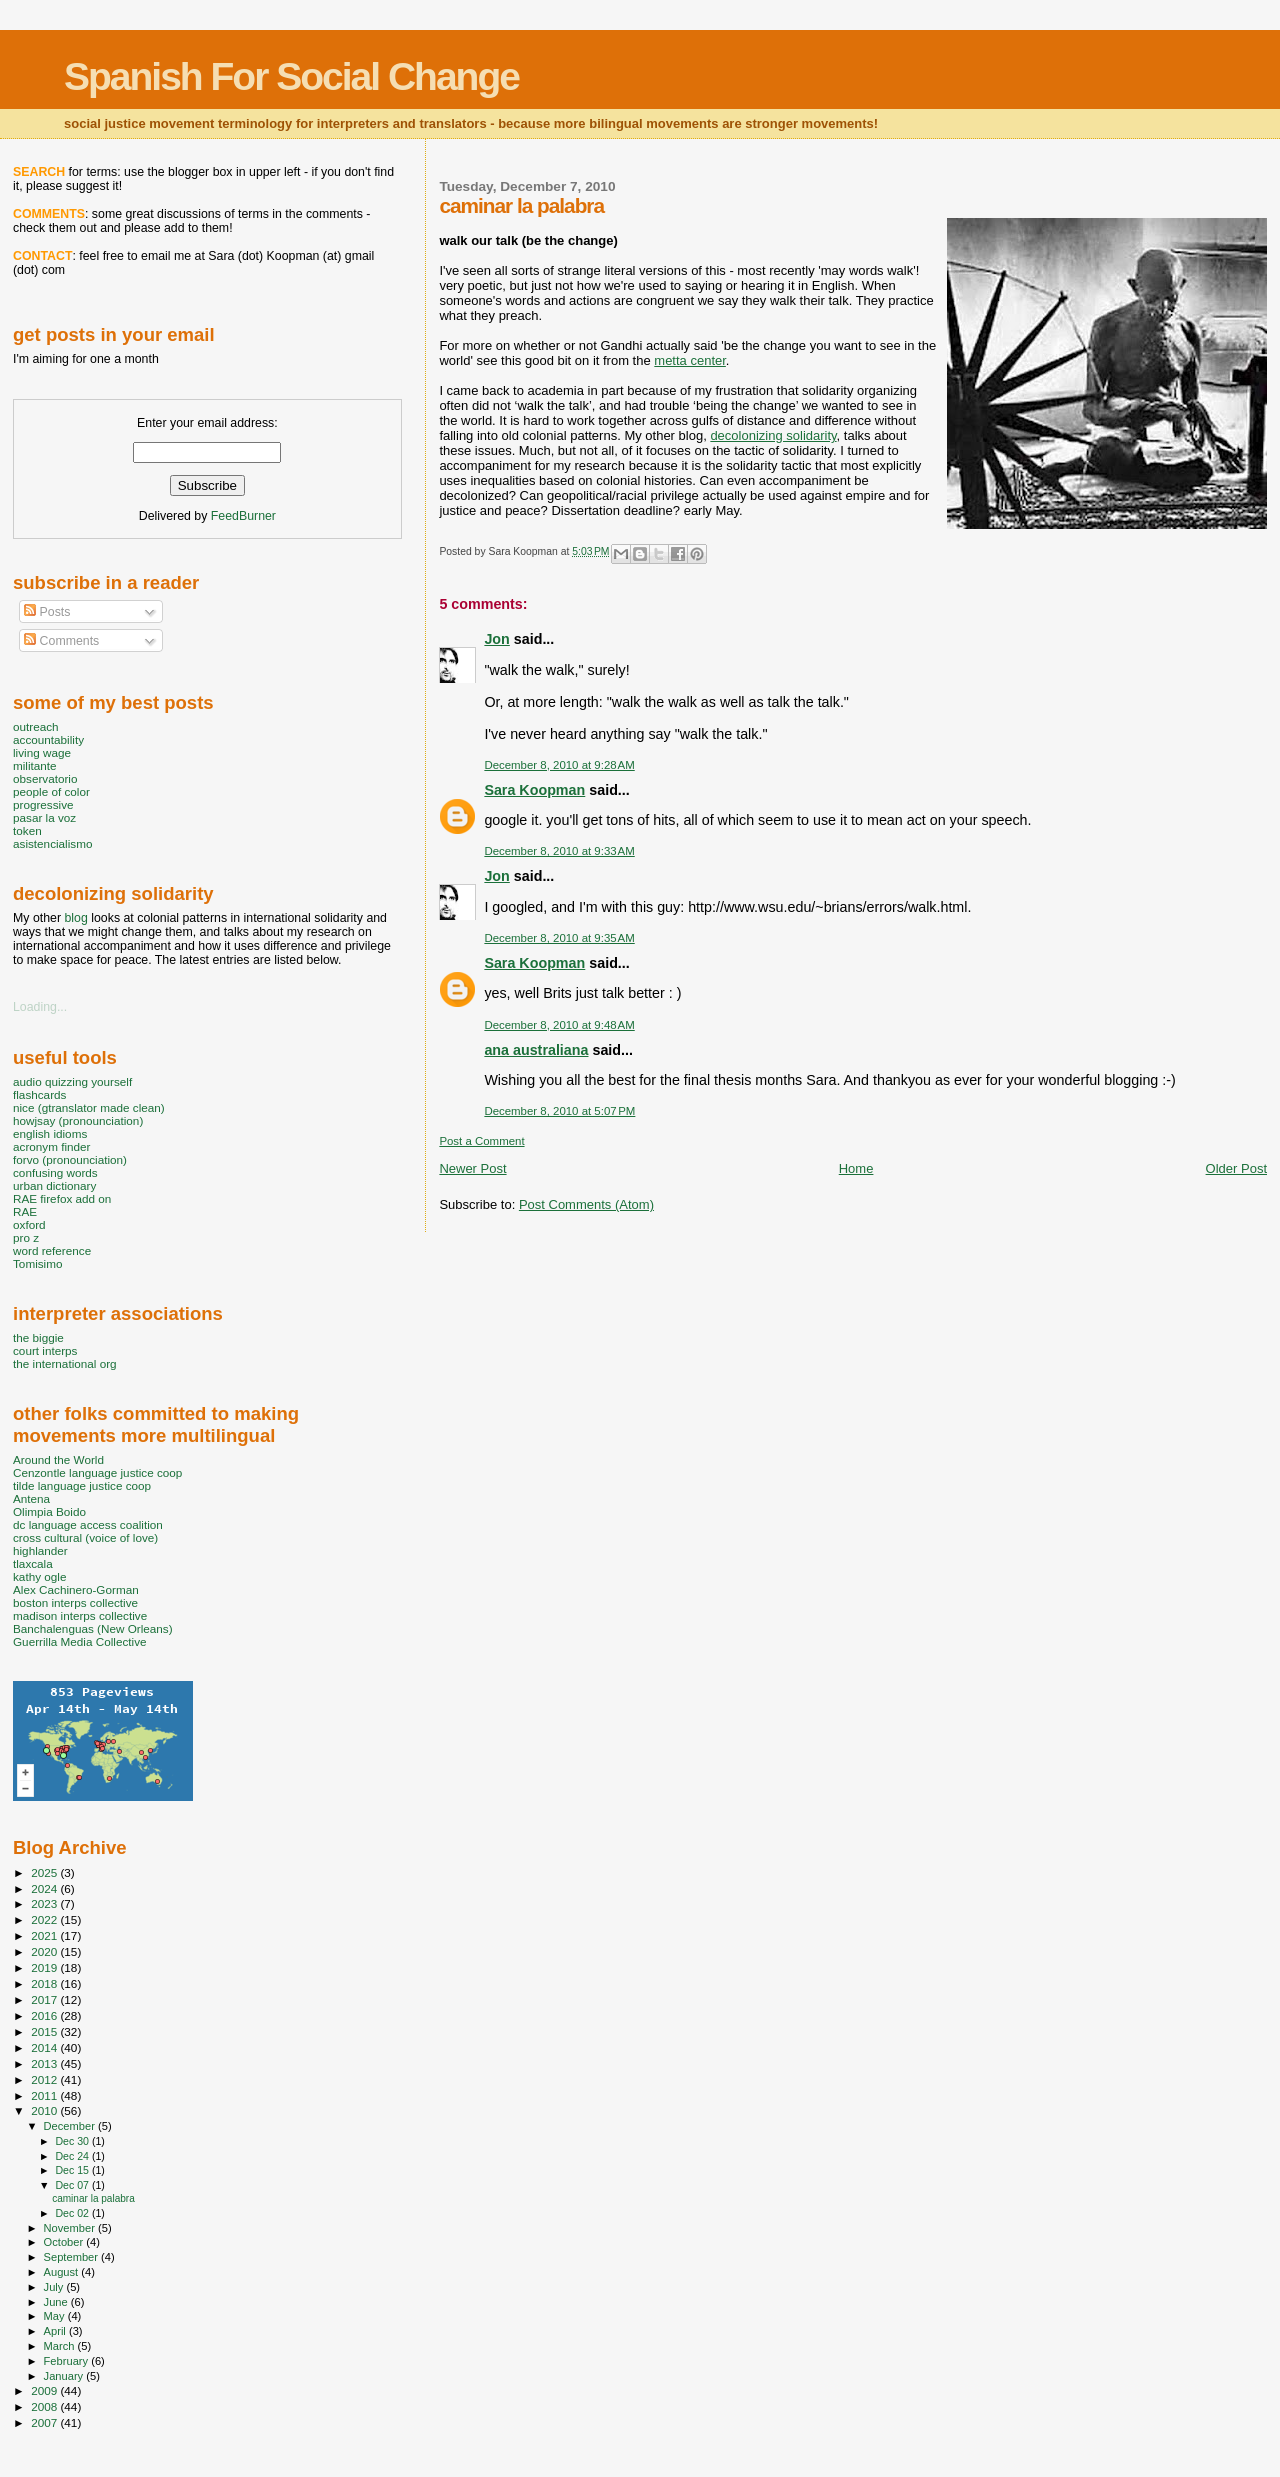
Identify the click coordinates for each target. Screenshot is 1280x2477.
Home (856, 1168)
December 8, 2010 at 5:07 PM (559, 1111)
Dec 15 (73, 2170)
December (71, 2126)
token (27, 830)
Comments (61, 641)
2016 (45, 2015)
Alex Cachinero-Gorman (76, 1589)
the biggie (38, 1337)
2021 (45, 1935)
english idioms (50, 1133)
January (65, 2376)
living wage (42, 752)
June (57, 2302)
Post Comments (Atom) (586, 1204)
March (61, 2346)
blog (75, 918)
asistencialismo (52, 843)
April (56, 2331)
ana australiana (536, 1050)
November (71, 2228)
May (56, 2316)
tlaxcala (33, 1563)
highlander (40, 1550)
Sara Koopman (534, 790)
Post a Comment (481, 1141)
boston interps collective (75, 1602)
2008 (45, 2406)
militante (35, 765)
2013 (45, 2063)
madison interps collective (80, 1615)
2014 (45, 2047)
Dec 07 (73, 2185)
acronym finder (52, 1146)
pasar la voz (44, 817)
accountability (48, 739)
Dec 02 (73, 2213)
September (73, 2257)
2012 (45, 2079)
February (68, 2361)
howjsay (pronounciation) (78, 1120)
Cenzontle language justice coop (97, 1472)
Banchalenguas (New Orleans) (93, 1628)
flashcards (39, 1094)
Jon (496, 639)
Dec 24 (73, 2156)
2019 (45, 1967)
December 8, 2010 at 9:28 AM (559, 765)
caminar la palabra (93, 2198)
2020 (45, 1951)
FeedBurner (243, 516)
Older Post (1236, 1168)
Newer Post (472, 1168)
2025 (45, 1872)
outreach (36, 726)
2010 (45, 2110)
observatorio (45, 778)
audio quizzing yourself (72, 1081)
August (63, 2272)
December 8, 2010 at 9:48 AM (559, 1025)
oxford (29, 1224)
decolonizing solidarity (773, 435)
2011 (45, 2095)
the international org (65, 1363)
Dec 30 (73, 2141)
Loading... (40, 1007)
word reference (52, 1250)
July (55, 2287)
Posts (47, 612)
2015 (45, 2031)
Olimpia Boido (49, 1511)
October (65, 2242)
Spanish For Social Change (291, 76)
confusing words (55, 1172)
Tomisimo (37, 1263)
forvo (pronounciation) (70, 1159)
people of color (51, 791)
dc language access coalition (88, 1524)
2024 (45, 1888)
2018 (45, 1983)
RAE (25, 1211)
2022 (45, 1919)
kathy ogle (39, 1576)
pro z (26, 1237)
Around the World (58, 1459)
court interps (45, 1350)
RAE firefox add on (62, 1198)
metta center (690, 360)
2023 (45, 1903)
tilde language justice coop (82, 1485)
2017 (45, 1999)
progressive (43, 804)
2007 (45, 2422)
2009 (45, 2390)
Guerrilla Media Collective (80, 1641)
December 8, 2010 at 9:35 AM (559, 938)
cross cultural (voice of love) (85, 1537)
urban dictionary (54, 1185)
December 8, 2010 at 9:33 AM (559, 851)
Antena (31, 1498)
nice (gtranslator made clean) (89, 1107)
